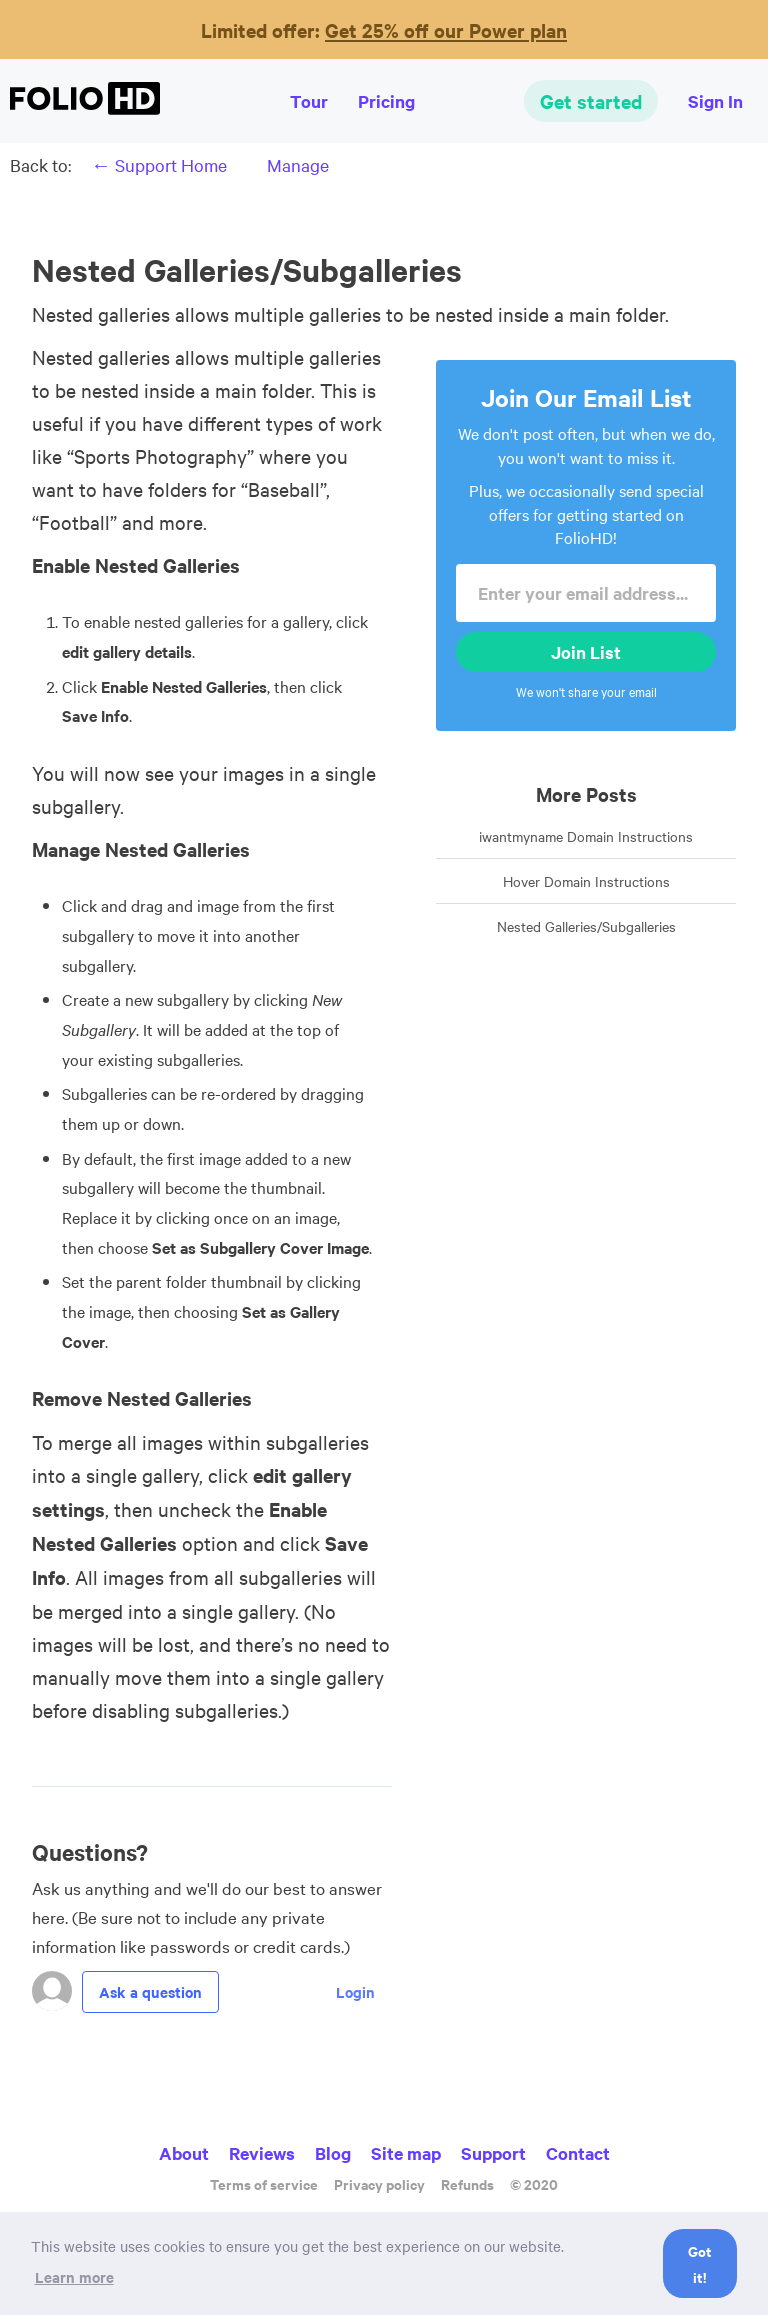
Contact (578, 2153)
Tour (309, 101)
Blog (333, 2153)
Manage (298, 164)
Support (493, 2153)
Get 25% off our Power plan (446, 30)
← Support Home (159, 164)
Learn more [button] (74, 2276)
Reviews (262, 2153)
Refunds (467, 2183)
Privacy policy (379, 2183)
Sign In (715, 101)
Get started (591, 101)
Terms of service (264, 2183)
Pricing (386, 101)
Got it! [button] (700, 2263)
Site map (406, 2153)
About (184, 2153)
